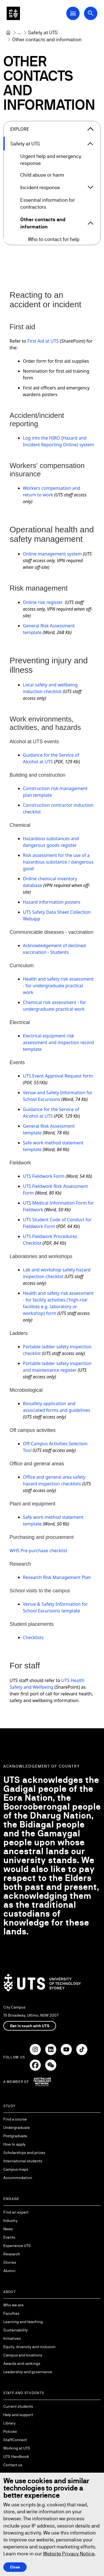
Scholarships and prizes (24, 2153)
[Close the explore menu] (90, 129)
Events (9, 2237)
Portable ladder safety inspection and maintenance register (57, 1366)
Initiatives (12, 2338)
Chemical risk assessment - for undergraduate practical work (54, 1005)
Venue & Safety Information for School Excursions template (55, 1607)
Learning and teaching (23, 2322)
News (8, 2229)
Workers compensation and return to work (51, 491)
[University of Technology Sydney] (8, 32)
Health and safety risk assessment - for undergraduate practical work (58, 985)
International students (22, 2161)
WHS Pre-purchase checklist (38, 1550)
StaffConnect (15, 2440)
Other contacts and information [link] (47, 39)
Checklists (33, 1637)
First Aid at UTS (43, 341)
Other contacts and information (42, 223)
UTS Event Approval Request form (58, 1076)
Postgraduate (15, 2136)
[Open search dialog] (90, 13)
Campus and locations (22, 2355)
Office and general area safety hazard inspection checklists (54, 1480)
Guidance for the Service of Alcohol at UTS (51, 758)
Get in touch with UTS (29, 2026)
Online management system (52, 554)
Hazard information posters (51, 902)
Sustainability (15, 2330)
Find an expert (16, 2212)
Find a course (15, 2119)
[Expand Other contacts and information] (90, 223)
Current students (18, 2406)
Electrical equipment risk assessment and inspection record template (58, 1042)
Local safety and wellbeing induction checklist (50, 688)
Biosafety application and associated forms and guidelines (57, 1406)
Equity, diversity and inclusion (29, 2347)
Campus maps (15, 2169)
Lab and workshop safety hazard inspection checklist (57, 1273)
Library (9, 2423)
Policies (10, 2431)
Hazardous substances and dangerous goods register (51, 841)
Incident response (40, 187)
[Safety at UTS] (43, 32)
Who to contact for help (53, 239)
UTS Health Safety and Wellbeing (47, 1683)
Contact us (12, 2465)
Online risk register (43, 602)
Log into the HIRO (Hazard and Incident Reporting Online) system (58, 441)
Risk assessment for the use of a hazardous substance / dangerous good (58, 862)
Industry (10, 2220)
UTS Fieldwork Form (44, 1176)
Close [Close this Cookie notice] (15, 2567)
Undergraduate (16, 2127)
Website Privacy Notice (69, 2553)
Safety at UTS (25, 144)
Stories (9, 2262)
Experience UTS (17, 2246)
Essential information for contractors (47, 203)
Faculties (11, 2313)
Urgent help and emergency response (50, 159)
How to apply (14, 2144)
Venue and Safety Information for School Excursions (58, 1096)
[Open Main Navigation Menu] (73, 13)
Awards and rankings (21, 2363)
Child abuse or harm (42, 175)
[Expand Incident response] (90, 187)
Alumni (9, 2271)
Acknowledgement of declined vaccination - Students (54, 948)
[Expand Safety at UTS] (90, 143)
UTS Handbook (16, 2456)
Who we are (13, 2305)
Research (11, 2254)
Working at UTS (16, 2448)
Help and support (18, 2415)
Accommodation (17, 2178)
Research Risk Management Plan (57, 1577)
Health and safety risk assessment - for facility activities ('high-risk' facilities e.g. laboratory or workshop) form (58, 1303)
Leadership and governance (27, 2372)
